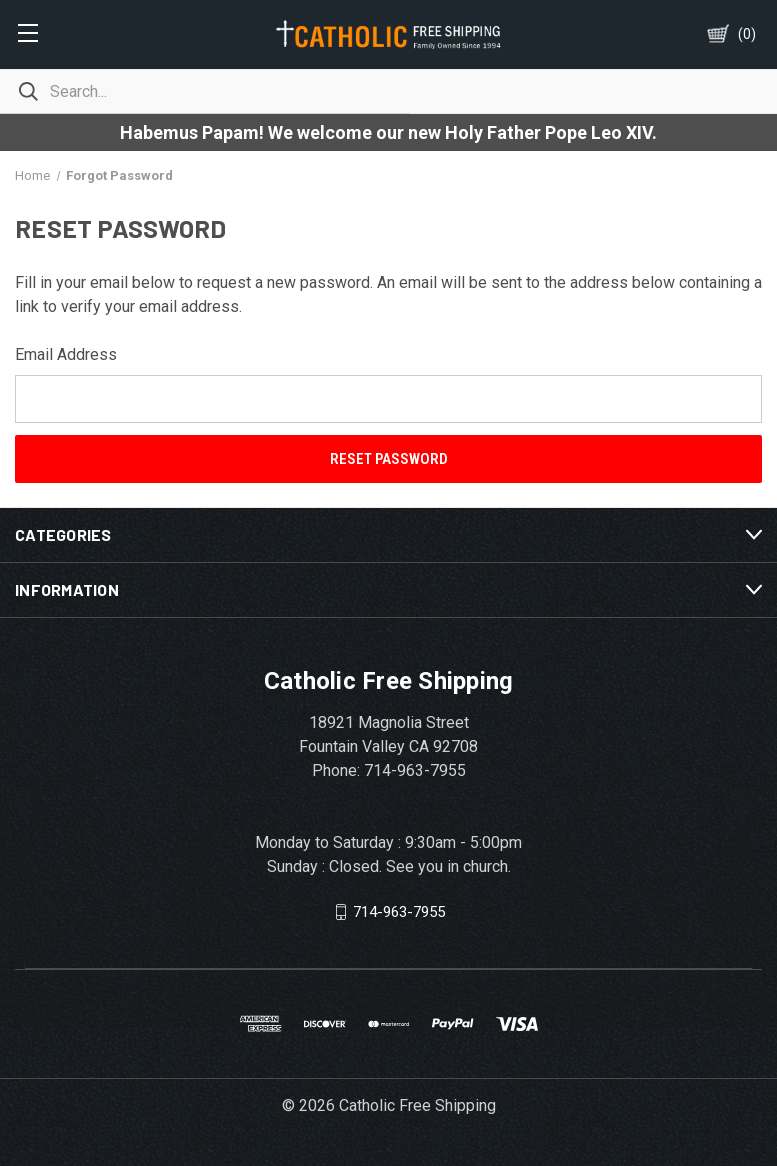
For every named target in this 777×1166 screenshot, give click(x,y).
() (747, 34)
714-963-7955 (399, 912)
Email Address (66, 354)
